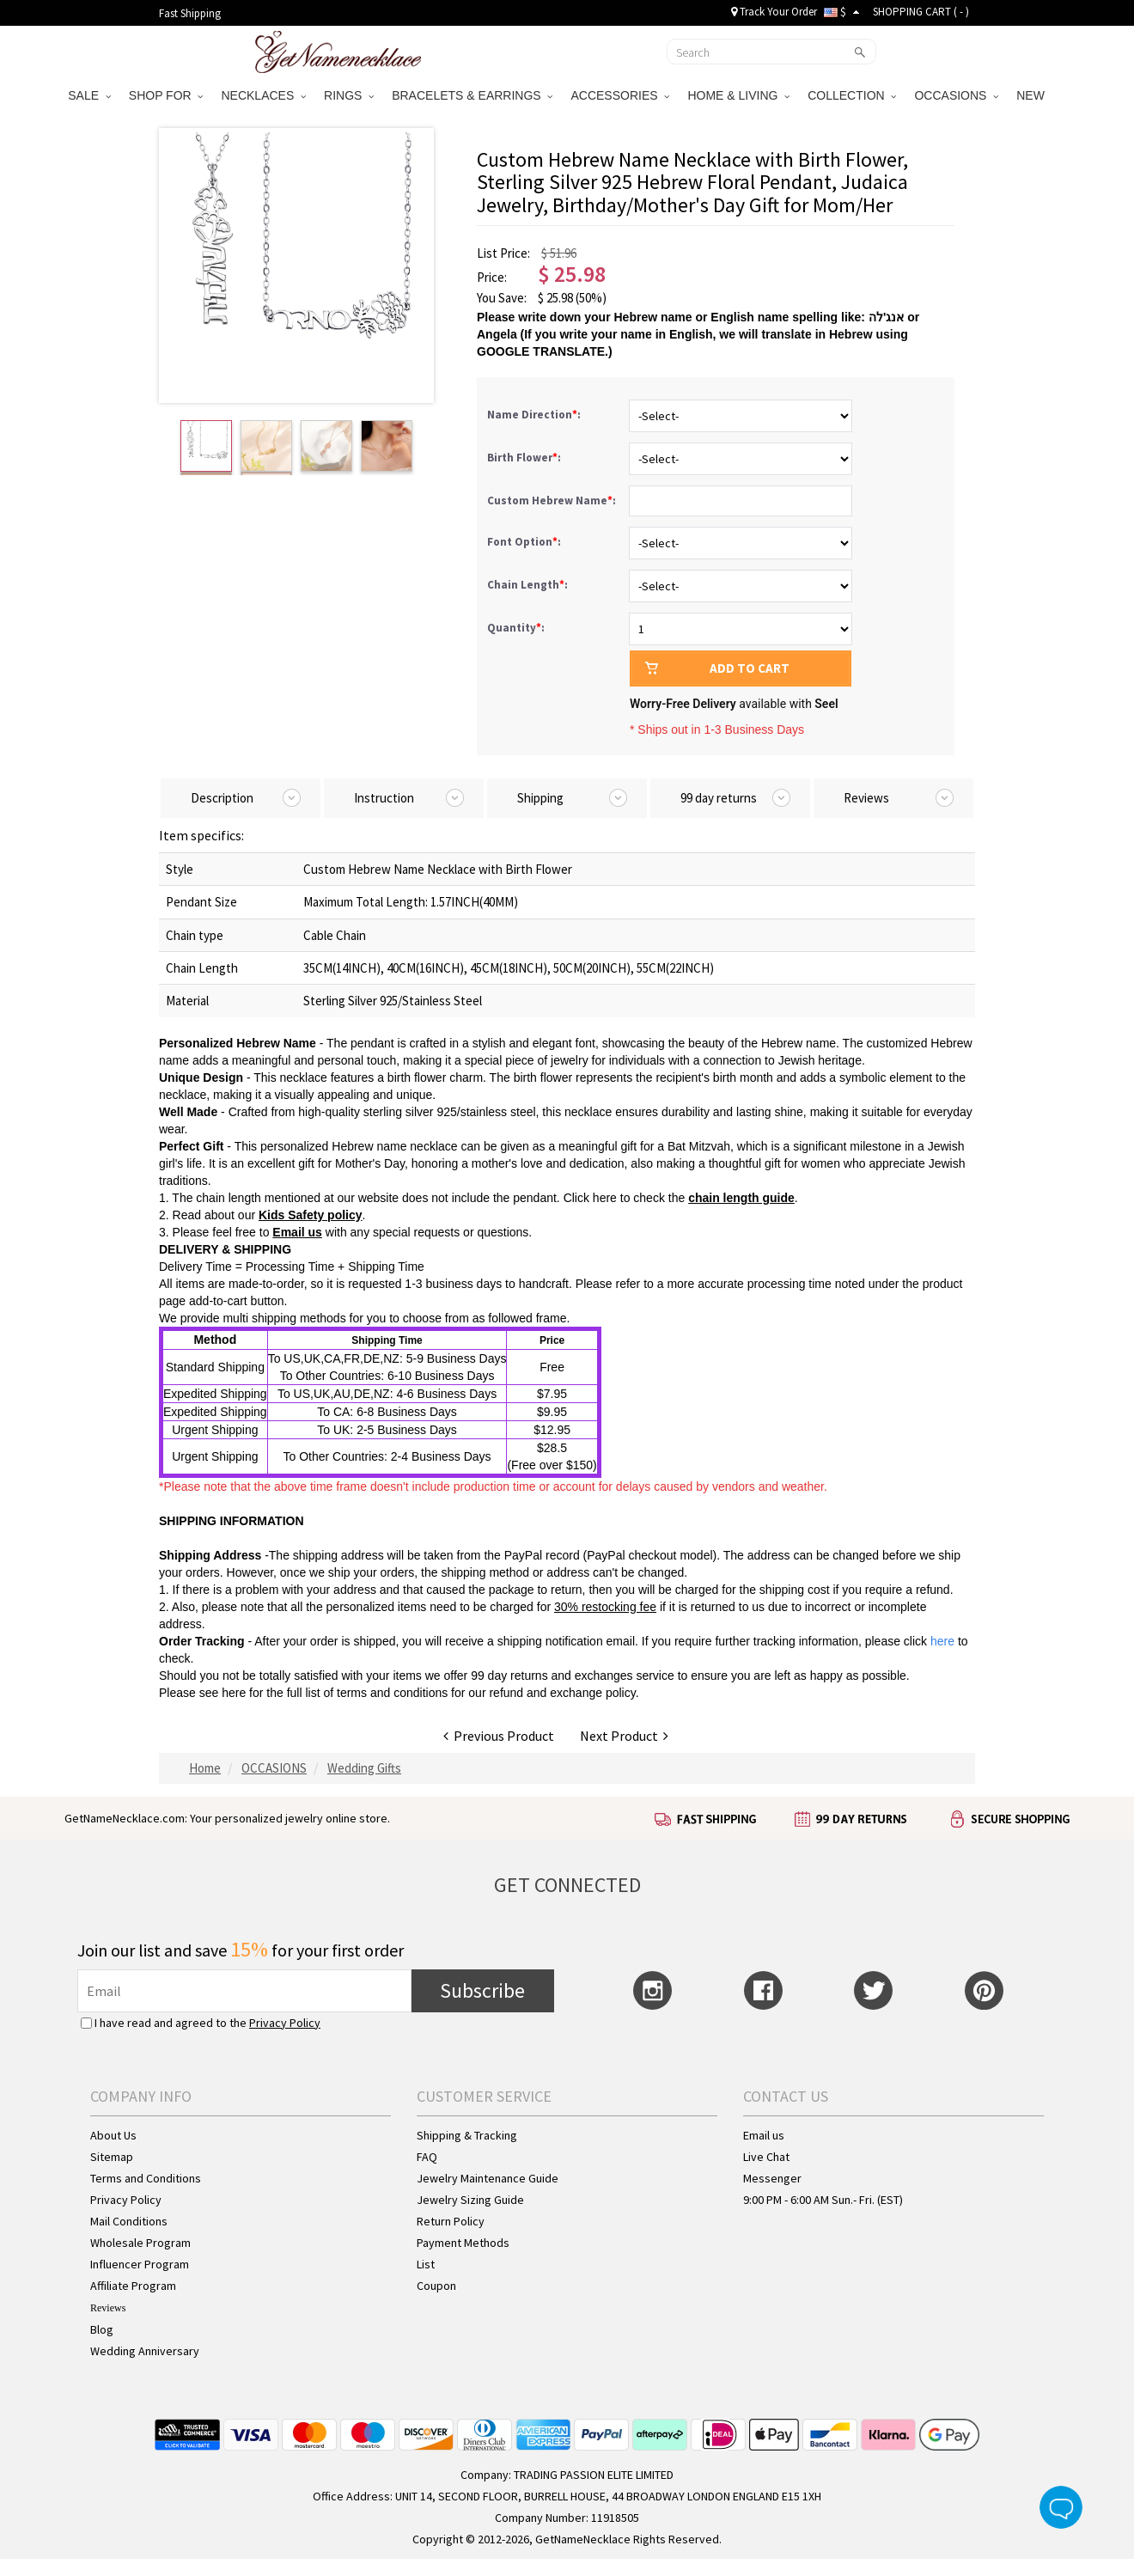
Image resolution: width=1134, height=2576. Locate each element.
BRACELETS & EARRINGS (472, 95)
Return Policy (451, 2221)
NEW (1032, 95)
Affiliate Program (133, 2285)
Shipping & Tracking (467, 2135)
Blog (101, 2329)
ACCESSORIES (619, 95)
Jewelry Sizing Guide (470, 2199)
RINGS (349, 95)
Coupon (436, 2285)
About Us (113, 2135)
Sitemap (111, 2156)
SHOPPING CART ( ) (921, 11)
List (426, 2264)
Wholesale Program (140, 2242)
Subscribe (482, 1990)
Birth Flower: (525, 457)
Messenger (772, 2178)
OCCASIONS (956, 95)
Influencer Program (139, 2264)
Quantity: (516, 627)
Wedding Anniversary (144, 2351)
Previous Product (498, 1735)
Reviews (107, 2308)
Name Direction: (535, 414)
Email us (763, 2135)
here (234, 1693)
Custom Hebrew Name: (553, 500)
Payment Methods (463, 2242)
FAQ (427, 2156)
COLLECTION (852, 95)
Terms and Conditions (145, 2178)
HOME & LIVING (738, 95)
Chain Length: (528, 584)
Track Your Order (774, 11)
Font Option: (525, 541)
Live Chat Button (1061, 2507)
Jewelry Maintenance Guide (487, 2178)
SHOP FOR (166, 95)
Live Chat (766, 2156)
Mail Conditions (129, 2221)
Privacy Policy (284, 2022)
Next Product (624, 1735)
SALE (89, 95)
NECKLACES (263, 95)
